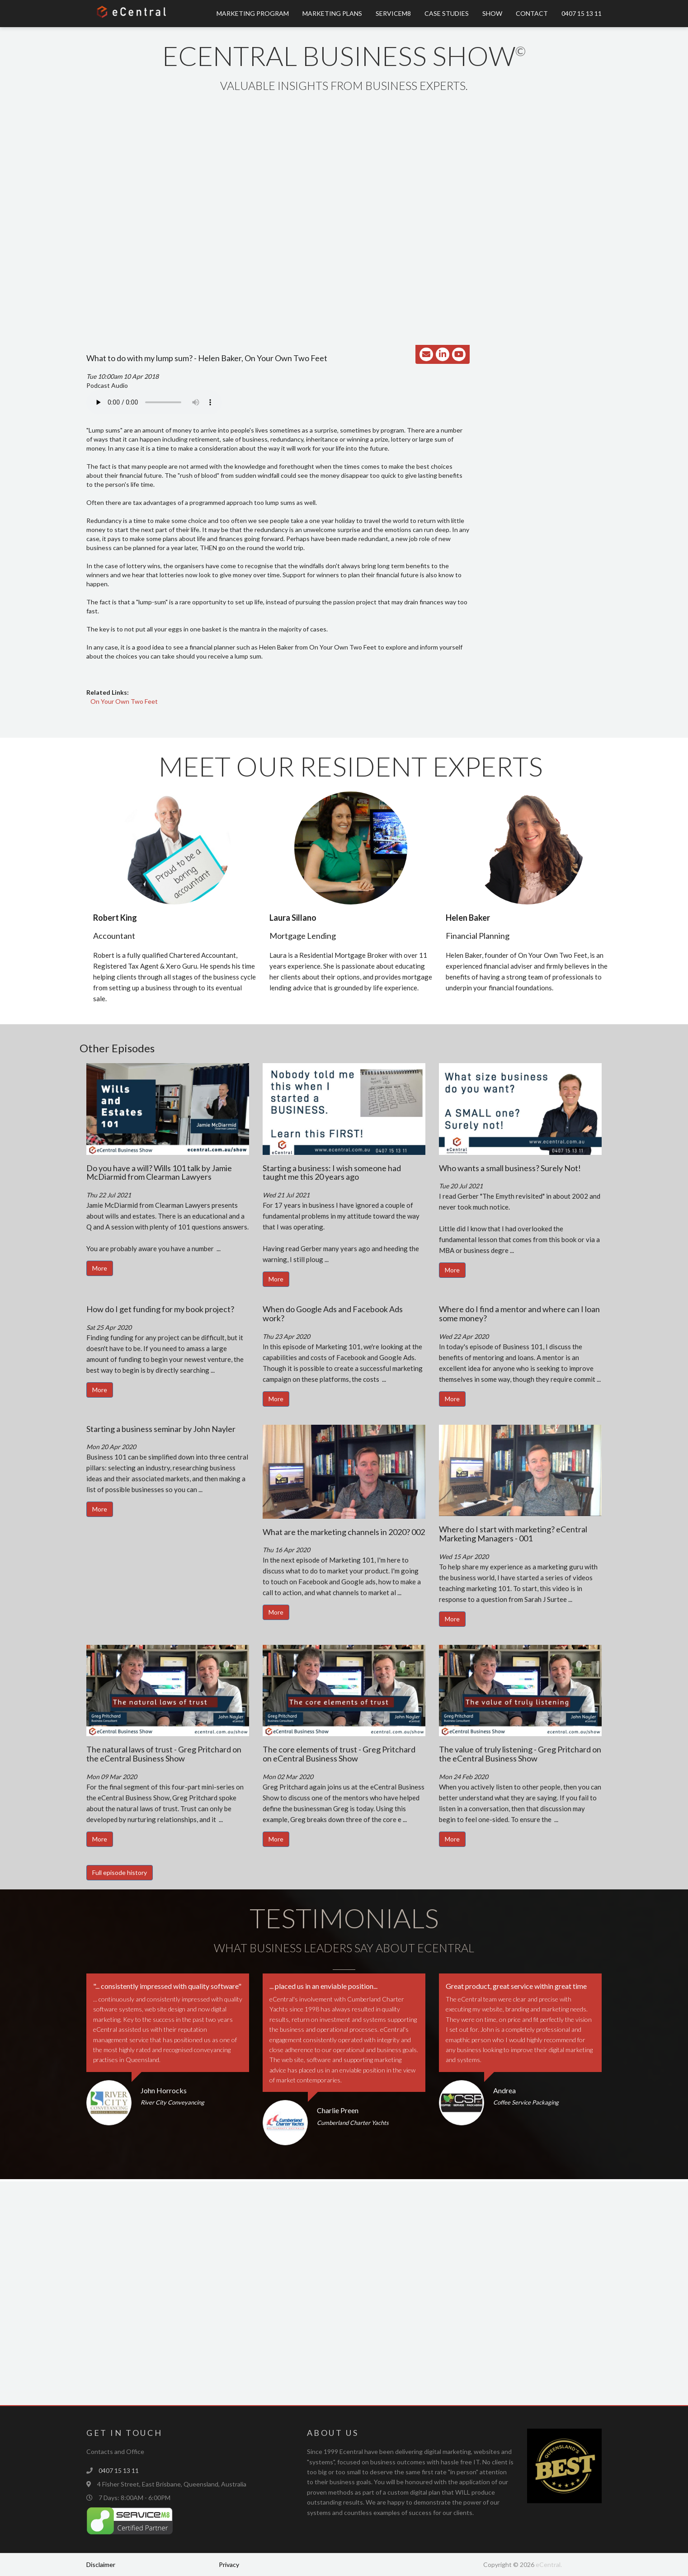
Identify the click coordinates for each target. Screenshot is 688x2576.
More (99, 1268)
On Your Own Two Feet (124, 701)
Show (492, 13)
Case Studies (446, 13)
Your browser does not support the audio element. (154, 402)
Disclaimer (100, 2564)
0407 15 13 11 (581, 13)
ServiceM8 (393, 13)
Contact (532, 13)
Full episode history (119, 1872)
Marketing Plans (332, 13)
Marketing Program (253, 13)
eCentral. (549, 2564)
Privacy (229, 2564)
